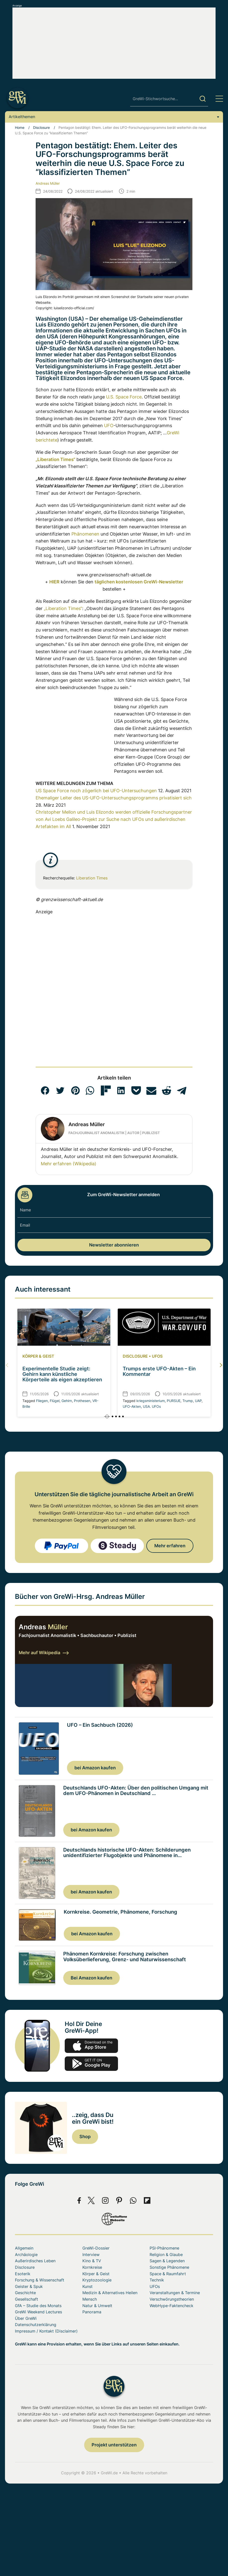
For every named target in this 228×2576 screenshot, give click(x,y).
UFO (109, 425)
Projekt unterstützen (114, 2445)
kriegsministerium (150, 1401)
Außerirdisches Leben (35, 2261)
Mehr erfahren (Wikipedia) (68, 1163)
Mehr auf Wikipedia (44, 1652)
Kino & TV (91, 2261)
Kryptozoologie (97, 2280)
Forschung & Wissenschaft (39, 2280)
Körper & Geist (38, 1356)
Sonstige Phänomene (169, 2267)
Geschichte (25, 2293)
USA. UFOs (152, 1406)
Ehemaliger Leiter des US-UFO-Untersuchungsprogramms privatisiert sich (114, 797)
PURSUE (173, 1401)
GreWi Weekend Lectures (38, 2312)
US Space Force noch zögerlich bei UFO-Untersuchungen (96, 790)
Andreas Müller (48, 183)
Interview (91, 2255)
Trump (187, 1401)
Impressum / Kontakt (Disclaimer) (46, 2331)
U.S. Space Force (124, 396)
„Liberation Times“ (55, 459)
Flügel (54, 1401)
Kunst (87, 2286)
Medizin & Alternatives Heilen (109, 2293)
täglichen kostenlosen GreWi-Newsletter (139, 581)
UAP (198, 1401)
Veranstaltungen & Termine (175, 2293)
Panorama (91, 2312)
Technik (157, 2280)
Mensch (89, 2299)
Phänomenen (85, 534)
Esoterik (22, 2273)
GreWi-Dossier (96, 2248)
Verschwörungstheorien (172, 2299)
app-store (91, 2046)
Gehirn (66, 1401)
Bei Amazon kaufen (91, 1978)
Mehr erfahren (169, 1545)
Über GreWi (26, 2318)
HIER (54, 581)
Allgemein (24, 2248)
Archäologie (26, 2255)
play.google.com (91, 2064)
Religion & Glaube (166, 2255)
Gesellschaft (26, 2299)
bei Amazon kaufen (95, 1767)
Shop (85, 2137)
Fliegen (42, 1401)
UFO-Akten (132, 1406)
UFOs (157, 1356)
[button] (45, 1090)
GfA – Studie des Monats (38, 2305)
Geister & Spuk (29, 2286)
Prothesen (82, 1401)
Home (19, 127)
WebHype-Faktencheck (171, 2305)
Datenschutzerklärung (35, 2325)
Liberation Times (92, 877)
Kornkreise (92, 2267)
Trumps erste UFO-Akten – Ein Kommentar (159, 1371)
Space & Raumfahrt (168, 2273)
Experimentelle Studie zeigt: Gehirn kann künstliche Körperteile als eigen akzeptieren (62, 1374)
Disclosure (41, 127)
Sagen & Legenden (167, 2261)
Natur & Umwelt (97, 2305)
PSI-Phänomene (164, 2248)
